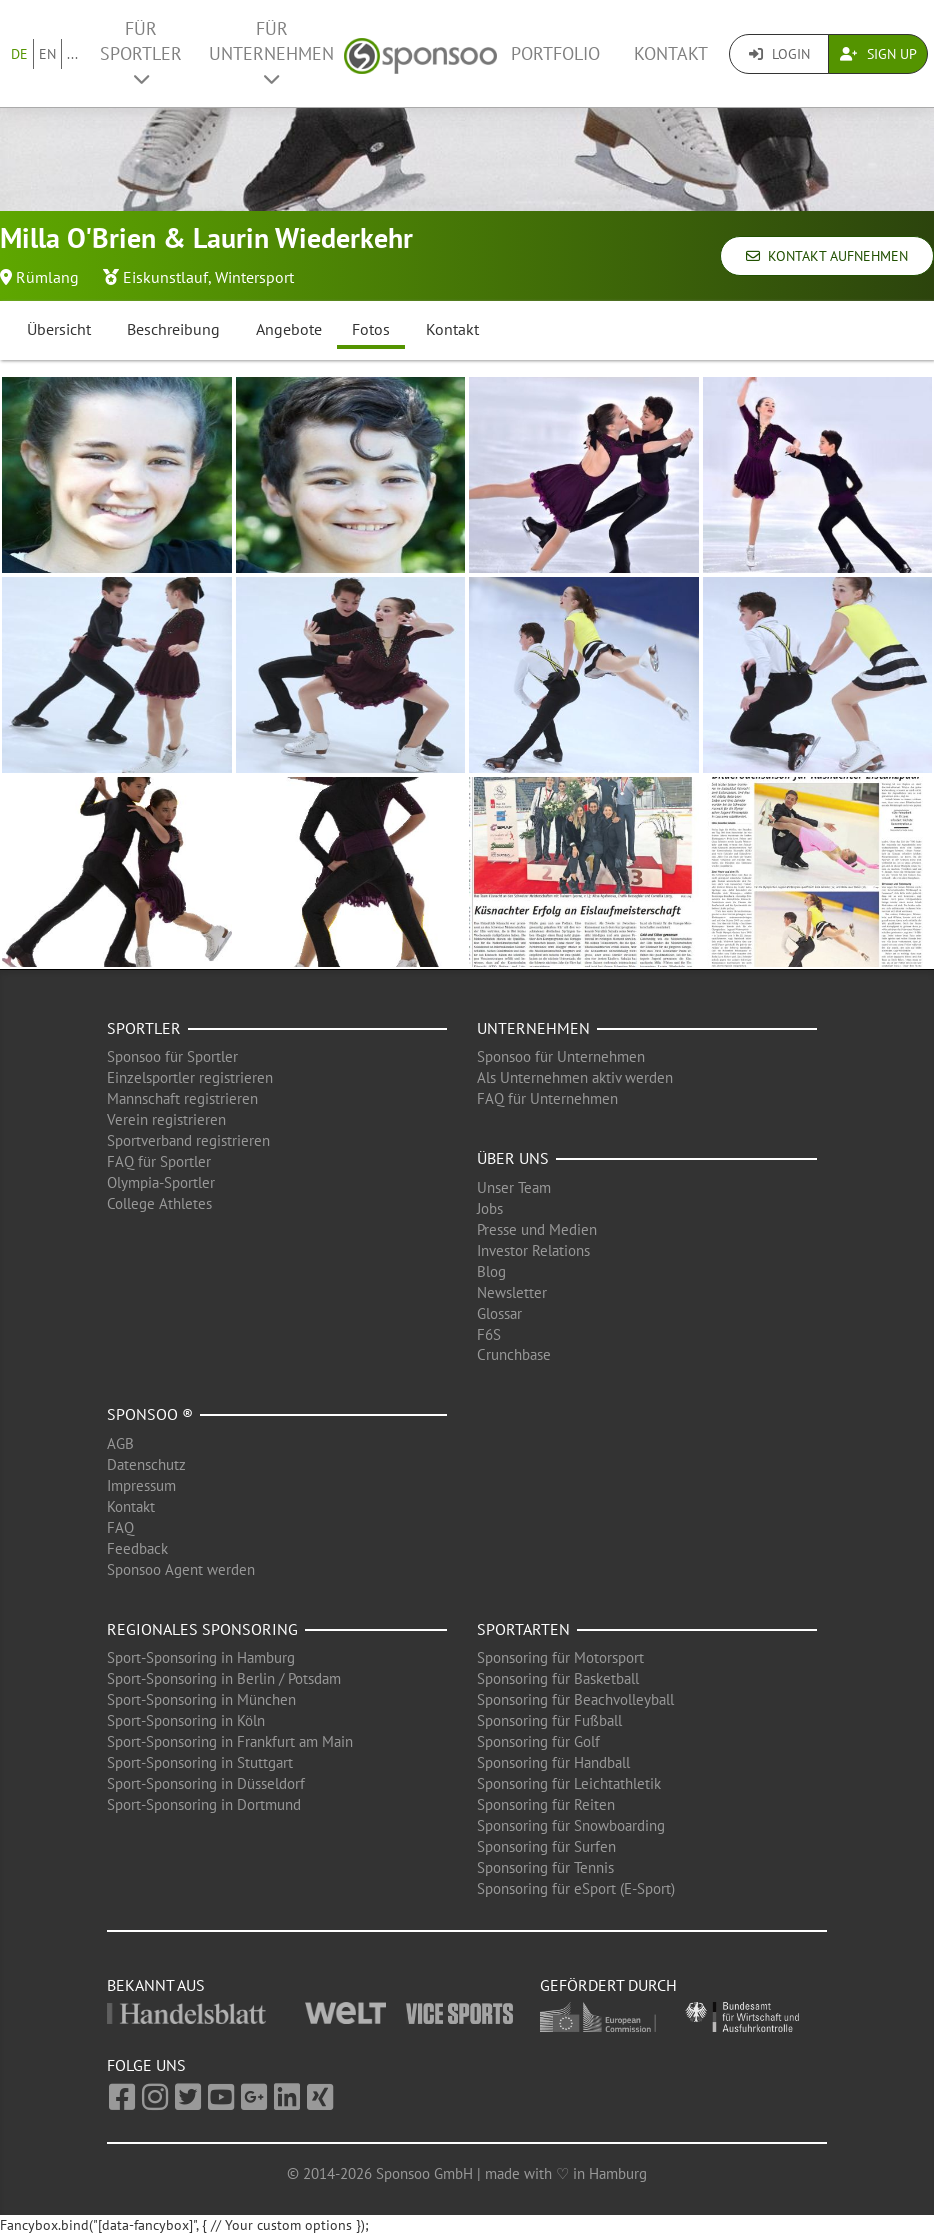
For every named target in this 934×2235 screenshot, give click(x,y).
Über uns (513, 1158)
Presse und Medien (537, 1229)
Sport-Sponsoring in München (201, 1699)
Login (779, 54)
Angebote (289, 329)
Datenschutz (146, 1464)
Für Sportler (141, 52)
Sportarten (523, 1629)
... (72, 54)
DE (19, 54)
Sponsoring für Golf (538, 1741)
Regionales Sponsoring (202, 1629)
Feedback (137, 1548)
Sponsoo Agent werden (181, 1569)
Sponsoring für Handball (553, 1762)
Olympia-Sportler (161, 1182)
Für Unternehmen (271, 52)
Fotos (371, 329)
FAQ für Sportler (159, 1161)
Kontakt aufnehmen (827, 256)
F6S (489, 1334)
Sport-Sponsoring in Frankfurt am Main (230, 1741)
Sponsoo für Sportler (172, 1056)
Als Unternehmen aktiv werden (575, 1077)
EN (47, 54)
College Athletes (159, 1203)
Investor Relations (533, 1250)
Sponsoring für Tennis (545, 1867)
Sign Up (878, 54)
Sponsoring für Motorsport (560, 1657)
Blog (491, 1271)
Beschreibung (173, 329)
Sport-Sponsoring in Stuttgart (200, 1762)
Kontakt (671, 53)
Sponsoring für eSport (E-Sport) (576, 1888)
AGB (120, 1443)
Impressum (141, 1485)
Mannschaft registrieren (182, 1098)
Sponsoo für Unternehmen (561, 1056)
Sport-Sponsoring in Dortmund (204, 1804)
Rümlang (47, 277)
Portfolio (555, 53)
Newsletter (512, 1292)
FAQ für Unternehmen (547, 1098)
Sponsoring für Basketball (558, 1678)
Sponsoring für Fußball (549, 1720)
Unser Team (514, 1187)
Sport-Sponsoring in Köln (186, 1720)
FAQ (120, 1527)
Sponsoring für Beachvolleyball (575, 1699)
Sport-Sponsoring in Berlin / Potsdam (224, 1678)
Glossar (499, 1313)
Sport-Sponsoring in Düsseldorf (206, 1783)
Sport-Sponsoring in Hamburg (201, 1657)
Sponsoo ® (150, 1414)
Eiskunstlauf (165, 277)
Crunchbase (514, 1354)
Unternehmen (533, 1028)
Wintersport (254, 277)
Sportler (144, 1028)
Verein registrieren (166, 1119)
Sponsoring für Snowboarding (571, 1825)
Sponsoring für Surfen (546, 1846)
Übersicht (59, 329)
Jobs (490, 1208)
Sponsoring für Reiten (546, 1804)
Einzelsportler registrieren (190, 1077)
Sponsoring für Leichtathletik (569, 1783)
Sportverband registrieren (188, 1140)
